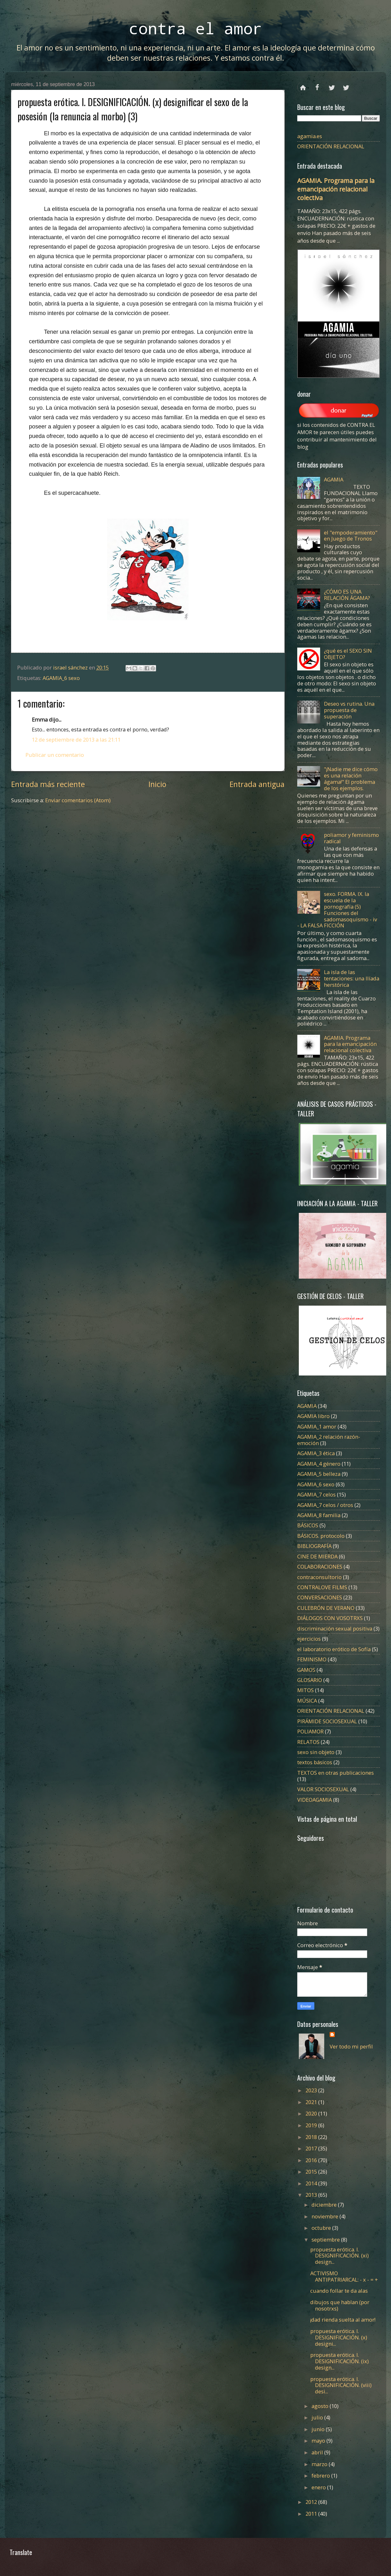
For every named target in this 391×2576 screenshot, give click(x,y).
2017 (311, 2148)
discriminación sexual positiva (334, 1628)
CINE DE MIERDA (317, 1556)
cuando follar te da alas (339, 2290)
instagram (346, 85)
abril (318, 2452)
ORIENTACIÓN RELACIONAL (330, 146)
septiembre (326, 2239)
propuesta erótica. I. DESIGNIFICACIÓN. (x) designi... (338, 2337)
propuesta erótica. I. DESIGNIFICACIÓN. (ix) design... (339, 2361)
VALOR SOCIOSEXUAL (323, 1789)
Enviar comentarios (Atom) (78, 800)
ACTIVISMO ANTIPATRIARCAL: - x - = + (344, 2276)
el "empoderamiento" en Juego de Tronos (350, 535)
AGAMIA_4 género (318, 1463)
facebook (317, 85)
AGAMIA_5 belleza (318, 1473)
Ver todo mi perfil (351, 2046)
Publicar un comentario (54, 754)
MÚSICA (307, 1700)
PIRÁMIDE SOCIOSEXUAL (327, 1721)
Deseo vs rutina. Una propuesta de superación (349, 710)
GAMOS (306, 1669)
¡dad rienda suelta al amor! (342, 2319)
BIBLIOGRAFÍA (314, 1546)
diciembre (325, 2204)
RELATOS (308, 1741)
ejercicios (309, 1638)
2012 (311, 2501)
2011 (311, 2513)
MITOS (305, 1690)
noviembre (326, 2216)
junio (319, 2429)
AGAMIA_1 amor (316, 1426)
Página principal (303, 85)
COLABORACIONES (319, 1566)
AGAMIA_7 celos (316, 1494)
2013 (311, 2194)
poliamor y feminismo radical (351, 838)
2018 (311, 2137)
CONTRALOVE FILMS (322, 1587)
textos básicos (314, 1762)
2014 (311, 2183)
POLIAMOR (310, 1731)
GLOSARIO (309, 1680)
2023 (311, 2090)
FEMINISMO (311, 1659)
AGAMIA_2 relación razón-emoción (328, 1440)
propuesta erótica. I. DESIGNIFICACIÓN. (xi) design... (339, 2256)
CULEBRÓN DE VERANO (325, 1607)
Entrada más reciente (48, 784)
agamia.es (309, 136)
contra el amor (195, 28)
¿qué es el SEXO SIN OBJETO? (348, 654)
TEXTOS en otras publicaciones (335, 1772)
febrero (321, 2475)
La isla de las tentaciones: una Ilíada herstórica (351, 978)
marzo (320, 2464)
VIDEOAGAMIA (314, 1799)
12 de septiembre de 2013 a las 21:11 (76, 739)
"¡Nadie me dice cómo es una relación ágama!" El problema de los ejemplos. (351, 778)
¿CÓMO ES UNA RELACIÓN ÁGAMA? (347, 595)
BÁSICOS (307, 1525)
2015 (311, 2171)
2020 (311, 2113)
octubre (322, 2227)
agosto (321, 2406)
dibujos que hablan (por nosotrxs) (339, 2305)
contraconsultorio (319, 1577)
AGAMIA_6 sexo (61, 678)
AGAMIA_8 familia (318, 1515)
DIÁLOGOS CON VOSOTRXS (330, 1618)
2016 (311, 2160)
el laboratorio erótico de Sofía (334, 1649)
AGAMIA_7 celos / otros (325, 1505)
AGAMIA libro (313, 1416)
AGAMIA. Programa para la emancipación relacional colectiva (335, 189)
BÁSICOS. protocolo (321, 1535)
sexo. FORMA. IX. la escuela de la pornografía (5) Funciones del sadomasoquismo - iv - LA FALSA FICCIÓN (337, 909)
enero (319, 2487)
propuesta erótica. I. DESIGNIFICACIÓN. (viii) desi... (341, 2385)
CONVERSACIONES (319, 1597)
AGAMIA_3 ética (316, 1453)
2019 (311, 2125)
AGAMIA (333, 479)
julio (318, 2417)
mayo (319, 2440)
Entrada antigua (257, 784)
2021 (311, 2102)
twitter (331, 85)
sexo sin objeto (315, 1752)
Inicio (157, 784)
